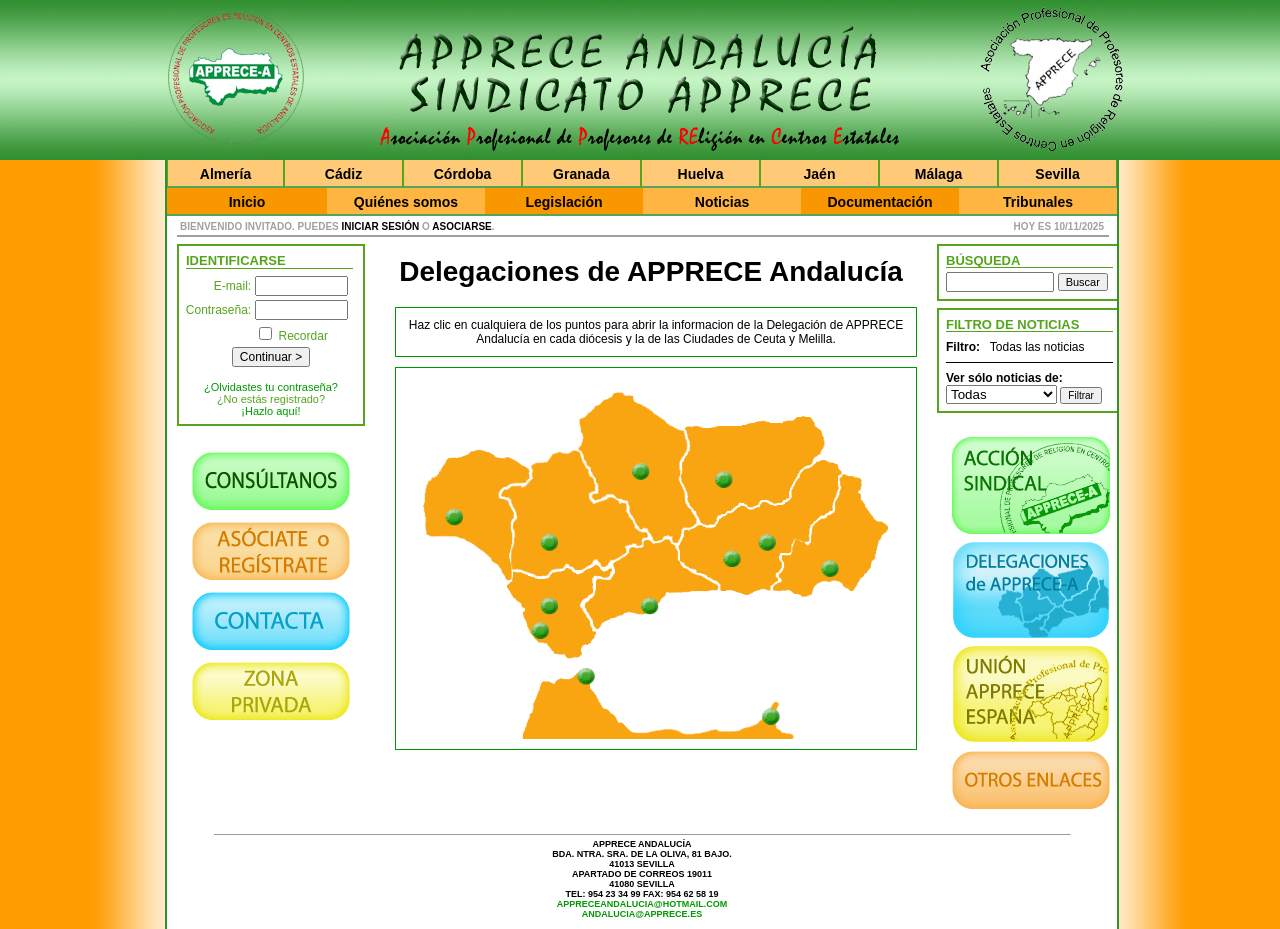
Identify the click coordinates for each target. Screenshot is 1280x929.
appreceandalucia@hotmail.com (642, 904)
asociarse (461, 226)
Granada (581, 174)
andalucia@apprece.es (642, 914)
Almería (225, 174)
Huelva (701, 174)
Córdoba (463, 174)
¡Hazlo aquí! (270, 411)
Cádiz (343, 174)
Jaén (820, 174)
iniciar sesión (381, 226)
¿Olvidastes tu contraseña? (271, 387)
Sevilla (1057, 174)
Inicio (247, 202)
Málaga (938, 174)
